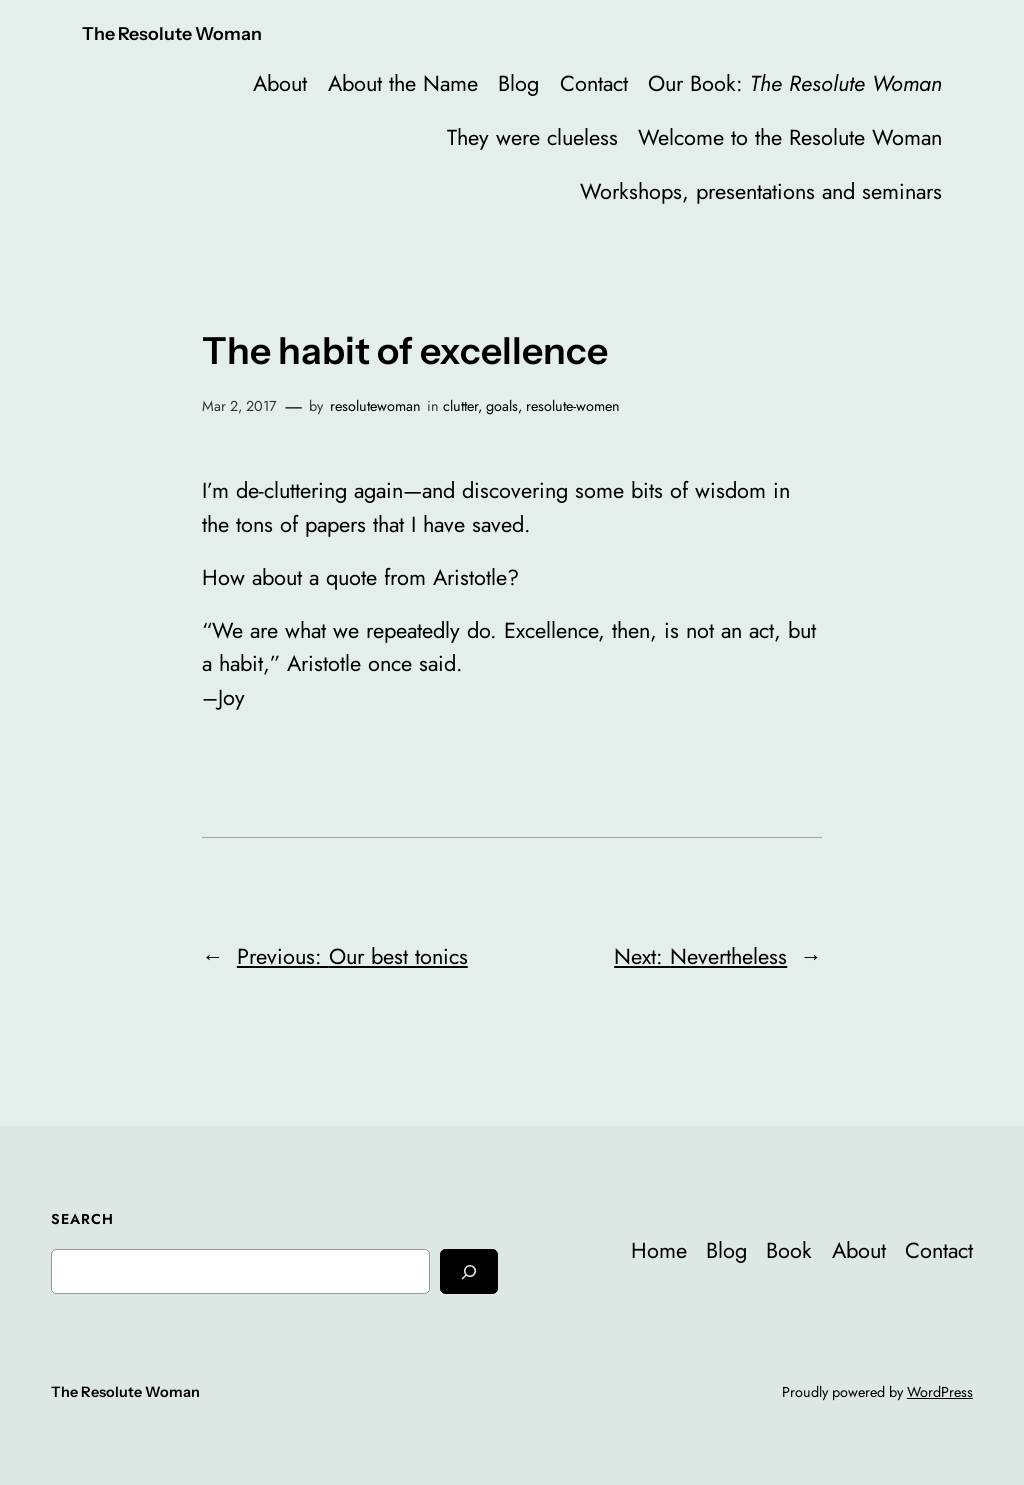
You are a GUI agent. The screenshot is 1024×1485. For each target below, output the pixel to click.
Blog (518, 83)
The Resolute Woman (172, 33)
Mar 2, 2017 (239, 406)
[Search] (469, 1271)
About (280, 83)
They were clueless (532, 137)
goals (502, 406)
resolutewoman (375, 406)
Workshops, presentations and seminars (761, 191)
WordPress (940, 1392)
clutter (460, 406)
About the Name (403, 83)
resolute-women (573, 406)
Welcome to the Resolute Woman (790, 137)
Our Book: (795, 83)
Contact (594, 83)
